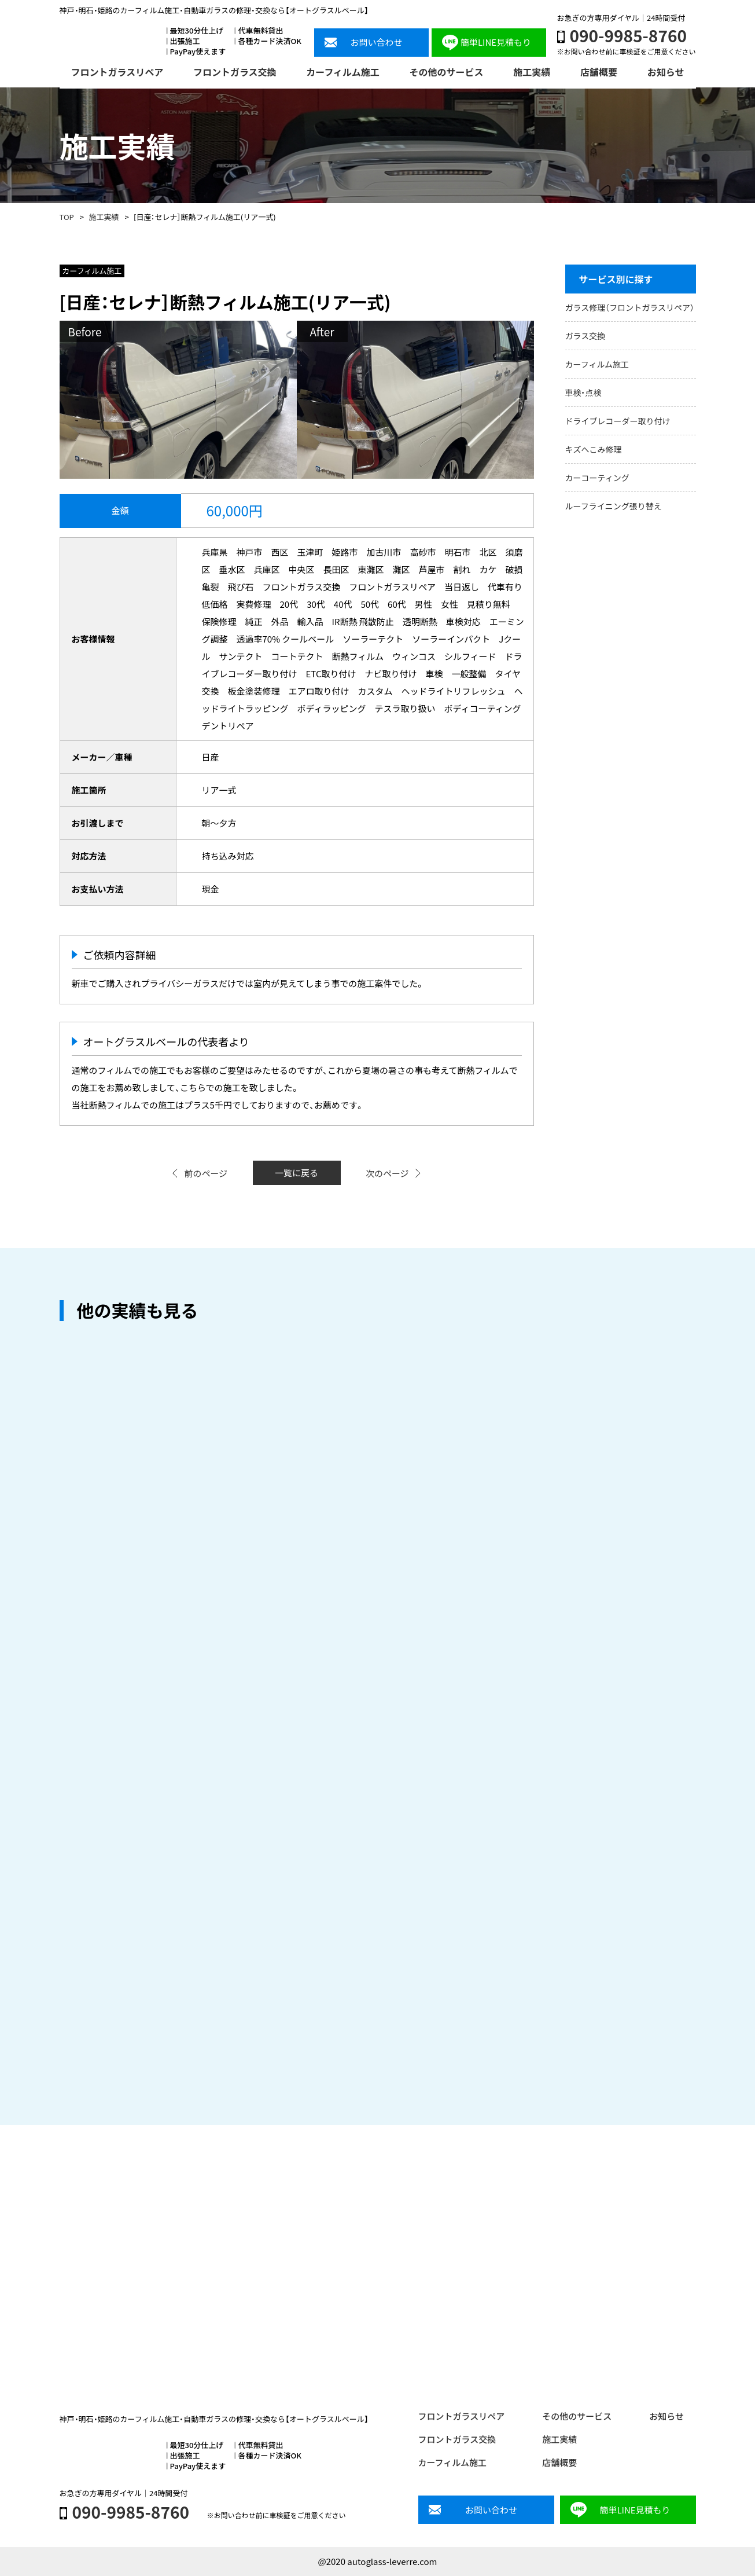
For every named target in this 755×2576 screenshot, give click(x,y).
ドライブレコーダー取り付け (618, 421)
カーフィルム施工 (597, 364)
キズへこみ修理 (593, 449)
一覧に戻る (296, 1172)
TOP (67, 216)
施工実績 (104, 216)
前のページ (205, 1173)
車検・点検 (583, 392)
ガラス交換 (585, 336)
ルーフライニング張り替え (613, 506)
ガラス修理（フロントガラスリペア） (629, 307)
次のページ (387, 1173)
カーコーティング (597, 477)
